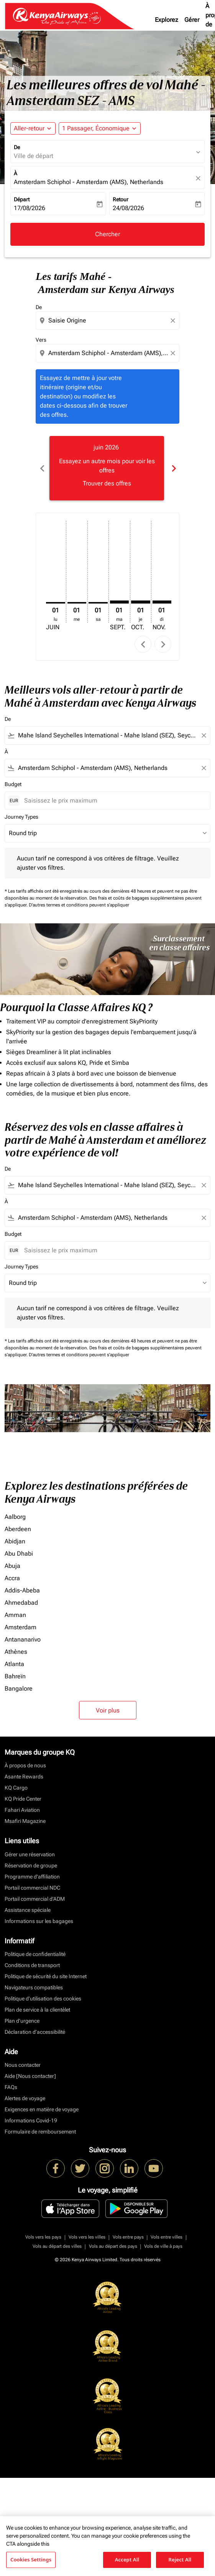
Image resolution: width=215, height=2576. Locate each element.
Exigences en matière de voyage (42, 2109)
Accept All (127, 2559)
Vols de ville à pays (163, 2246)
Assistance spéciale (28, 1910)
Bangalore (19, 1688)
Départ (22, 199)
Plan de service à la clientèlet (37, 2010)
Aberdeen (18, 1529)
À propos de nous (25, 1765)
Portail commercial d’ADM (35, 1899)
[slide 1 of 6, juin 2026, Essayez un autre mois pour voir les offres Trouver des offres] (106, 468)
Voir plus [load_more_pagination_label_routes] (108, 1710)
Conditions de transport (32, 1965)
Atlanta (14, 1664)
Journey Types (21, 817)
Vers (41, 340)
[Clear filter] (203, 735)
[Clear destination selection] (174, 353)
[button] (100, 128)
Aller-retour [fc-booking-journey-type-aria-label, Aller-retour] (29, 128)
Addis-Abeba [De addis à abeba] (22, 1590)
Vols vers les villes (87, 2237)
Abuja (12, 1565)
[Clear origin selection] (174, 320)
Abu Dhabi (19, 1553)
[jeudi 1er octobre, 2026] (140, 602)
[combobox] (108, 320)
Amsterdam (20, 1627)
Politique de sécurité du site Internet (46, 1976)
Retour (120, 199)
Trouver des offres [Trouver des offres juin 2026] (107, 483)
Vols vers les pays (43, 2237)
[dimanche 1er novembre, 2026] (162, 602)
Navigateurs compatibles (34, 1987)
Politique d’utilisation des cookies (43, 1998)
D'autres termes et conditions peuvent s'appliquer (79, 905)
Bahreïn (15, 1676)
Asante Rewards (24, 1776)
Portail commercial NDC (32, 1888)
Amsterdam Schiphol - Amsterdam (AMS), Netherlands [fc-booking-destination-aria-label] (88, 182)
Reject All (180, 2559)
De (17, 147)
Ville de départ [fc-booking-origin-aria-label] (33, 156)
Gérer (191, 19)
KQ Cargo (16, 1788)
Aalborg (15, 1516)
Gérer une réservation (30, 1854)
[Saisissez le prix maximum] (113, 800)
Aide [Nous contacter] (30, 2076)
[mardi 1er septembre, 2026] (119, 602)
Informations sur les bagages (39, 1921)
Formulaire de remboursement (40, 2132)
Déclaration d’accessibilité (35, 2032)
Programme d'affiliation (32, 1877)
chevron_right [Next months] (173, 468)
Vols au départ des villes (57, 2246)
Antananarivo (23, 1639)
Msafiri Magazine (25, 1821)
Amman (15, 1615)
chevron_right (163, 644)
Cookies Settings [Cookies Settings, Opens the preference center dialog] (30, 2559)
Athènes (16, 1651)
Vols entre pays (128, 2237)
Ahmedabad (21, 1602)
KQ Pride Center (23, 1799)
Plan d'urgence (22, 2021)
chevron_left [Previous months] (42, 468)
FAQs (11, 2087)
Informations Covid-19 (31, 2120)
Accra (12, 1578)
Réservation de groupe (31, 1865)
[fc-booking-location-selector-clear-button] (199, 178)
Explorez (166, 19)
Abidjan (15, 1541)
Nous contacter (23, 2065)
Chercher (107, 234)
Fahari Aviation (22, 1810)
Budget (13, 784)
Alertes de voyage (25, 2098)
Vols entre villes (166, 2237)
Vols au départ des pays (113, 2246)
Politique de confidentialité (35, 1954)
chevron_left (143, 644)
